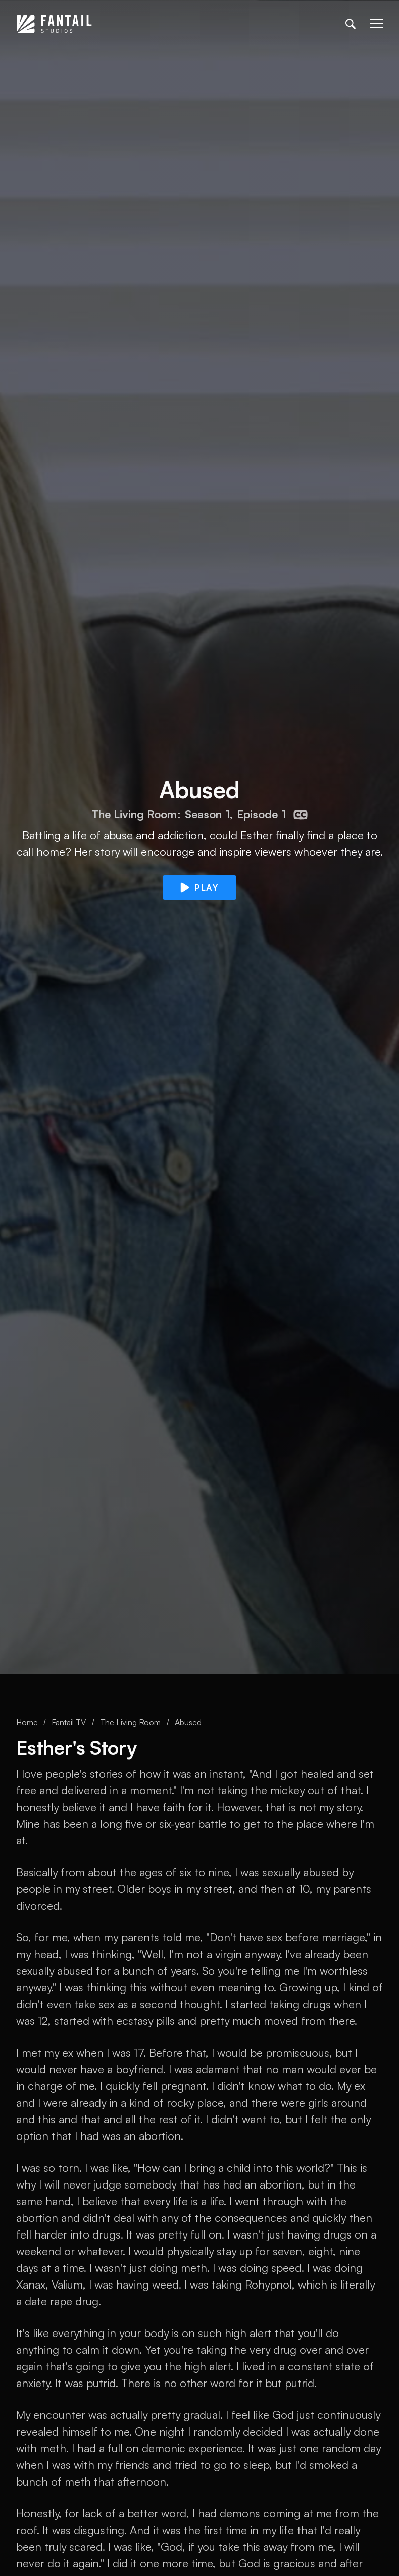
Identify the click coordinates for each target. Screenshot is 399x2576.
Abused (188, 1722)
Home (27, 1722)
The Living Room (130, 1722)
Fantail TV (69, 1722)
